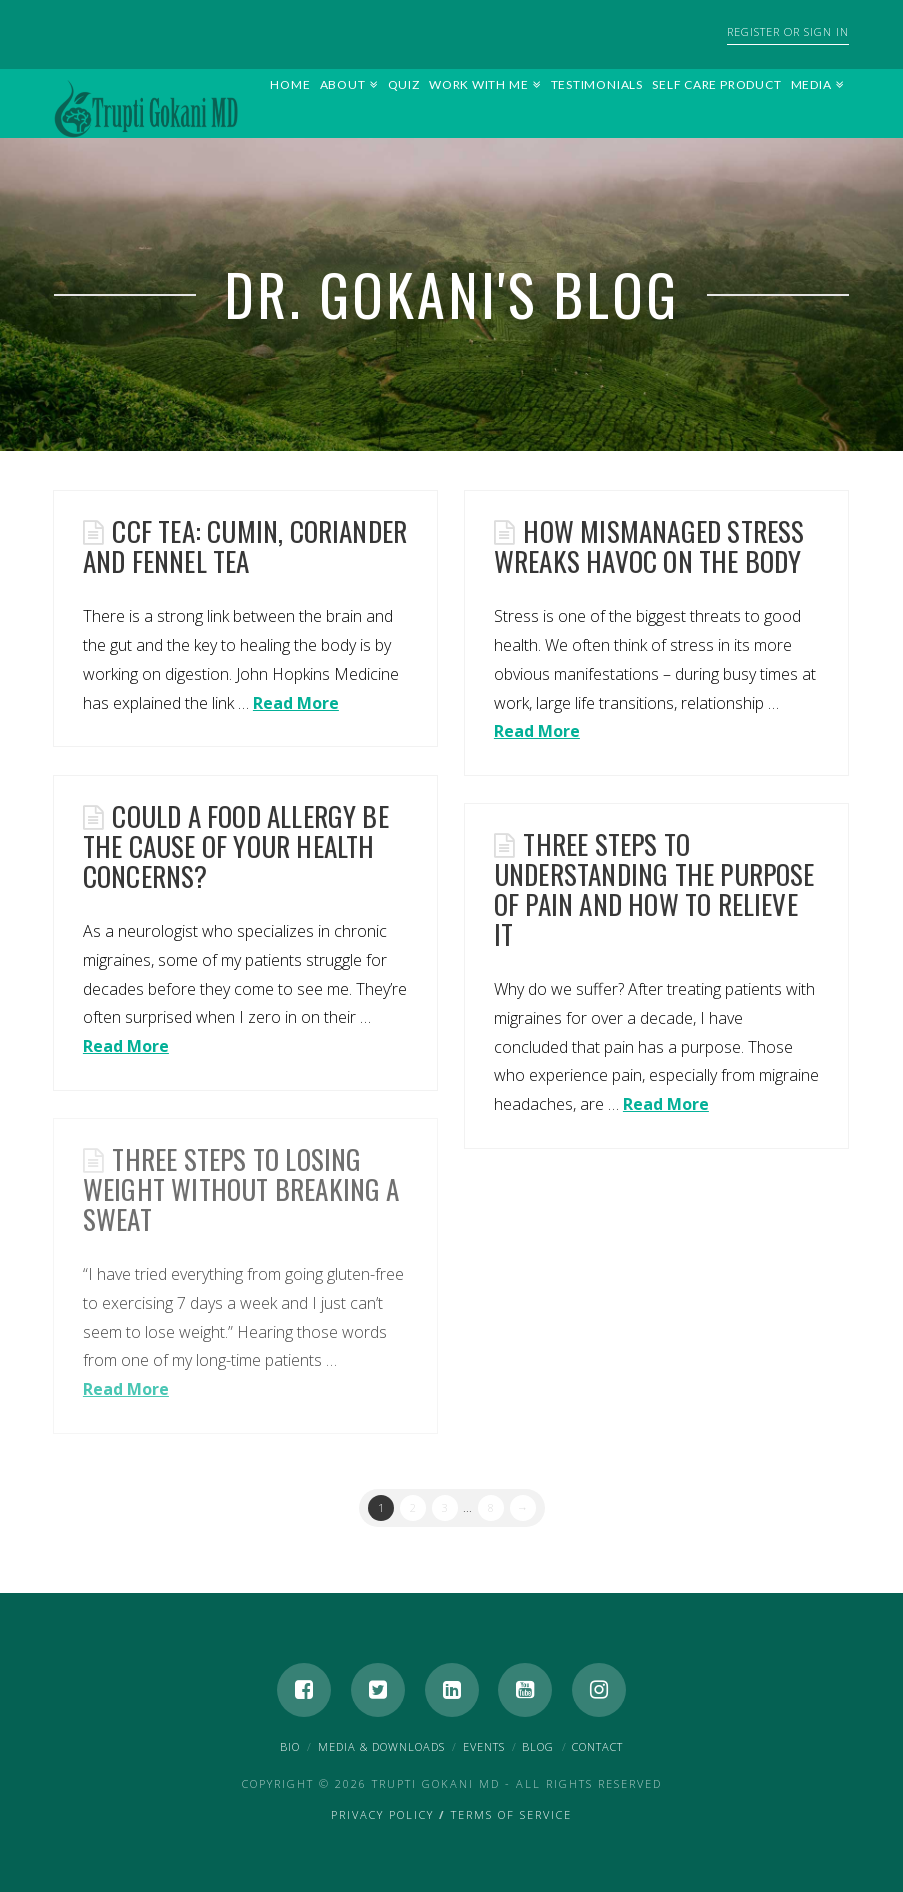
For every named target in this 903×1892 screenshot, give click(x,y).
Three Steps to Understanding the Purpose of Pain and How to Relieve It (654, 889)
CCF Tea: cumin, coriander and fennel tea (245, 546)
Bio (290, 1746)
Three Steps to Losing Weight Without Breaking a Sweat (241, 1189)
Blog (538, 1746)
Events (484, 1746)
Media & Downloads (381, 1746)
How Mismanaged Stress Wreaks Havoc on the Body (649, 546)
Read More (296, 703)
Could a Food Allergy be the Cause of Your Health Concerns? (236, 846)
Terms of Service (511, 1814)
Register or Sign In (788, 31)
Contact (597, 1746)
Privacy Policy (382, 1814)
